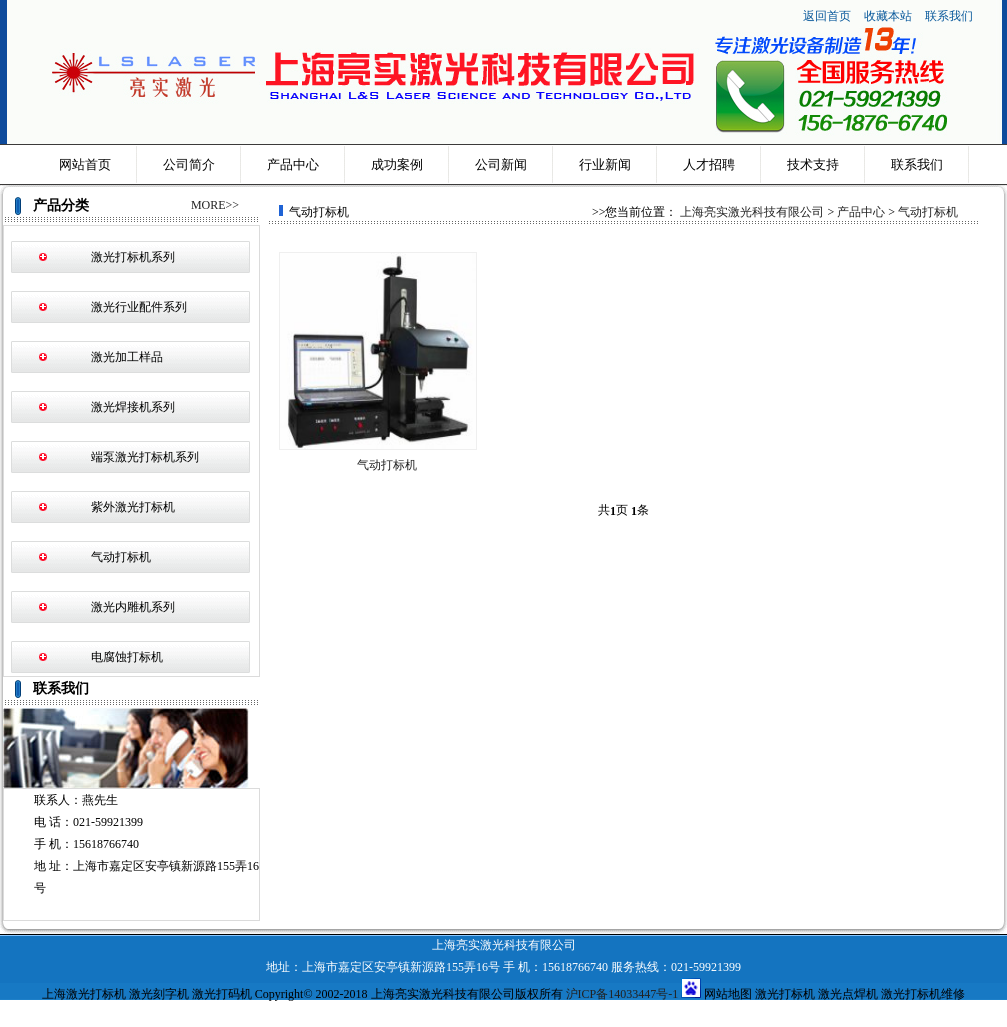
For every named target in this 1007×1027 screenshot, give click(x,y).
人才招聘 (709, 164)
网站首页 (85, 164)
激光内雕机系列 (133, 607)
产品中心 (293, 164)
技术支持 (813, 164)
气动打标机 (121, 557)
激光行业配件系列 (139, 307)
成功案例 (397, 164)
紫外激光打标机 (133, 507)
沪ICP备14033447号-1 (622, 994)
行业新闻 (605, 164)
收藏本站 (889, 16)
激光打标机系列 (133, 257)
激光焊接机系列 (133, 407)
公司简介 (189, 164)
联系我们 (949, 16)
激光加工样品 (127, 357)
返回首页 (827, 16)
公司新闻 (501, 164)
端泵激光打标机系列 (145, 457)
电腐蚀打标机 (127, 657)
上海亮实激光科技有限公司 (752, 212)
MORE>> (215, 205)
